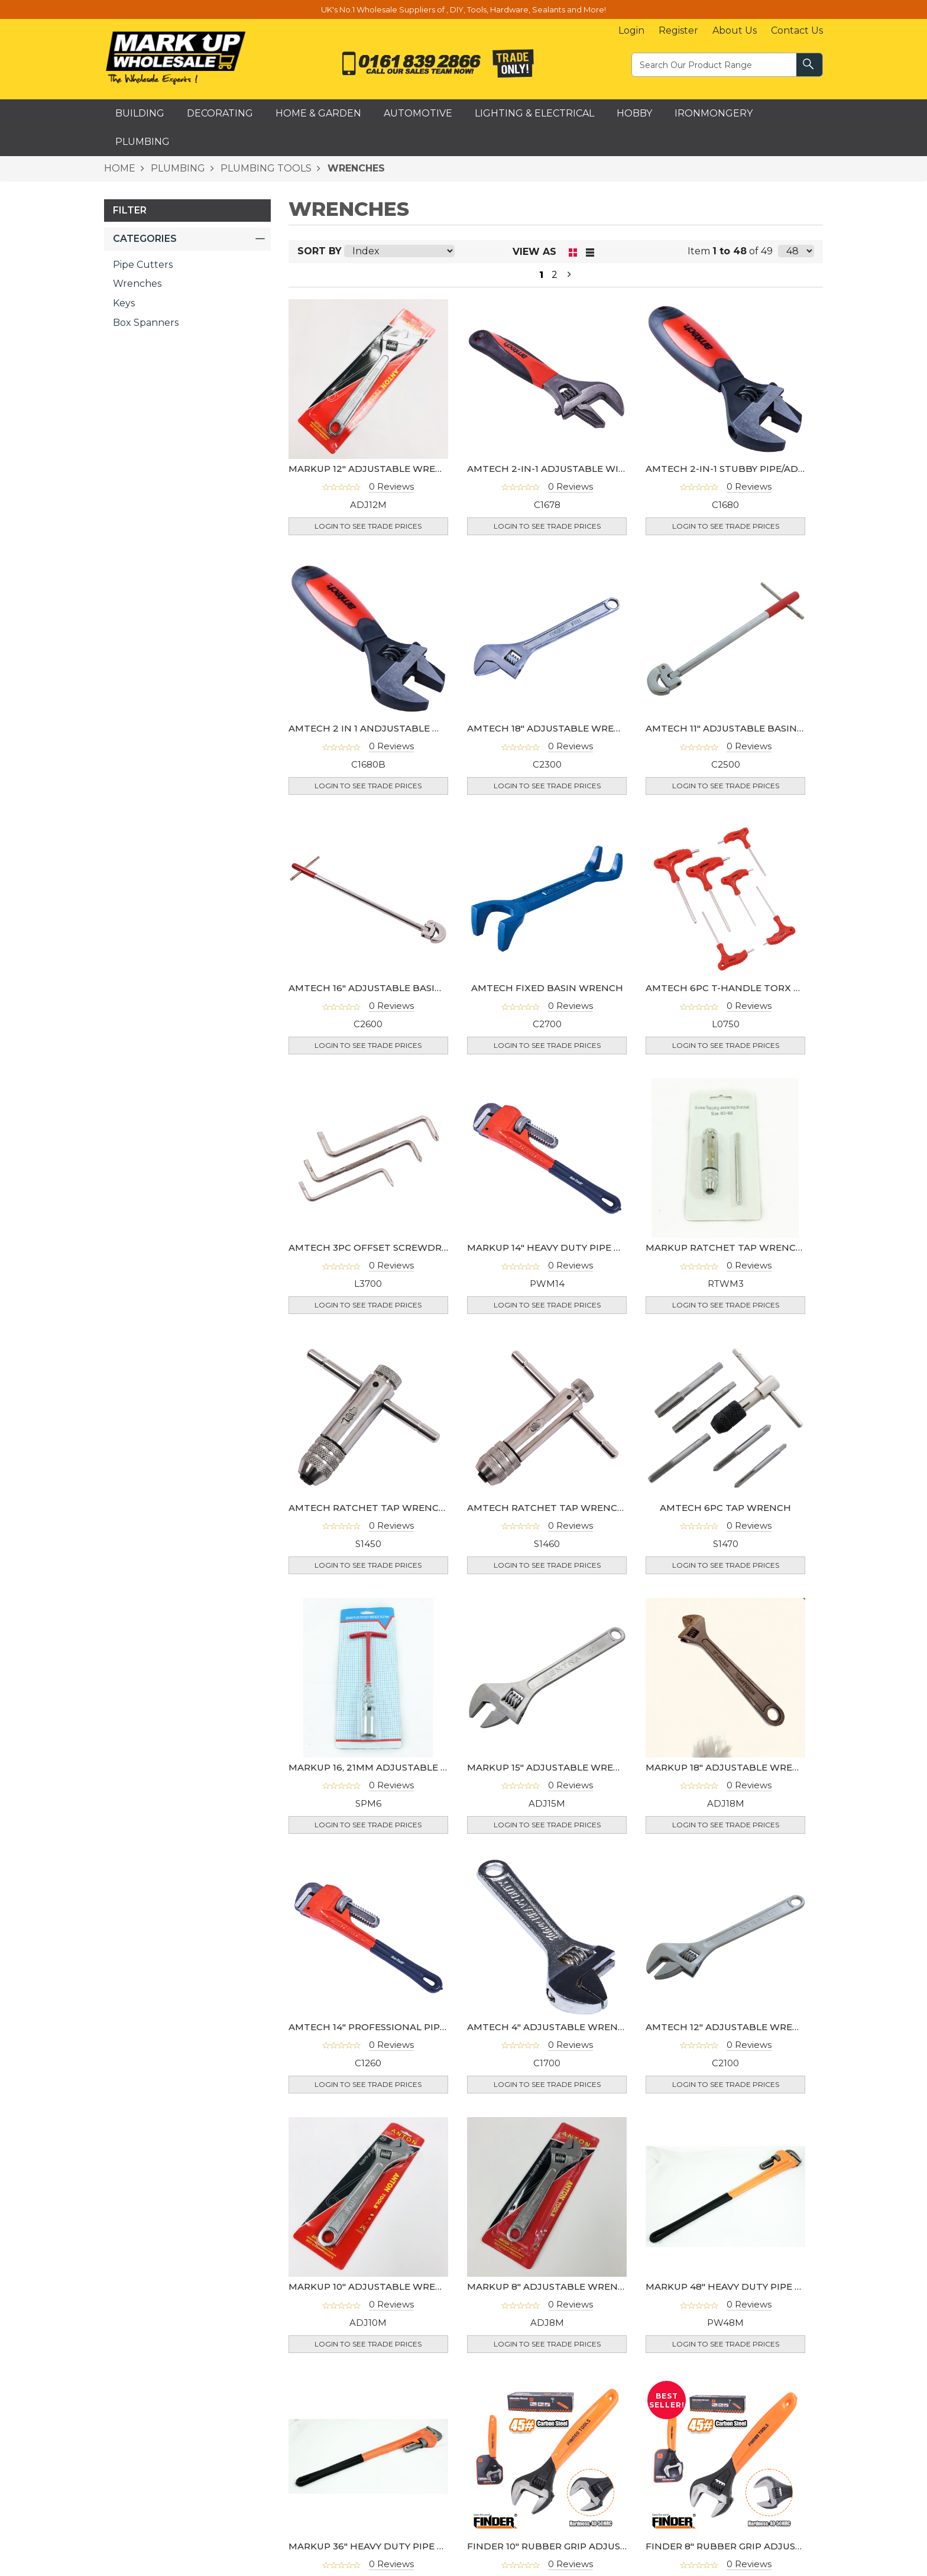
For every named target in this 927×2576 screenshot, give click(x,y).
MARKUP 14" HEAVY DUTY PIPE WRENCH (562, 1247)
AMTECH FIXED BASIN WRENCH (547, 987)
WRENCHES (355, 168)
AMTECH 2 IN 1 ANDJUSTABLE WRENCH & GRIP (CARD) (417, 728)
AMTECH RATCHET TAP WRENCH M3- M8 (386, 1507)
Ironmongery (714, 113)
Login (631, 30)
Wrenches (137, 283)
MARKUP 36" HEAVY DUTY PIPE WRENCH (385, 2546)
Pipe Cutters (143, 264)
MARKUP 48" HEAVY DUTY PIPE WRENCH (742, 2286)
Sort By (319, 251)
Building (139, 113)
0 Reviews (391, 486)
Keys (124, 303)
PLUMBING (176, 168)
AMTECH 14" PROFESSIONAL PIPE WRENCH (390, 2027)
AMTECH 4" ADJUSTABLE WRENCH (549, 2027)
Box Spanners (146, 322)
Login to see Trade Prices (368, 526)
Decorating (220, 113)
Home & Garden (318, 113)
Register (678, 30)
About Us (734, 30)
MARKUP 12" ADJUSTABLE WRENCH (373, 468)
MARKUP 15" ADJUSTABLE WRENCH (551, 1767)
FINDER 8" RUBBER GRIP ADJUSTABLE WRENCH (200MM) (781, 2546)
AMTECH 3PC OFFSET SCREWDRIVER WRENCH (399, 1247)
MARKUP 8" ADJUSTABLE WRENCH (549, 2286)
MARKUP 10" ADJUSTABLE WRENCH (373, 2286)
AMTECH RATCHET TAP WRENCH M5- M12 (566, 1507)
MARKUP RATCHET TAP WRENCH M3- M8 (743, 1247)
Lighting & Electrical (534, 113)
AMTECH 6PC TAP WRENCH (725, 1507)
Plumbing (142, 141)
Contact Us (797, 30)
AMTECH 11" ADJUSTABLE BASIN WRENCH (745, 728)
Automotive (418, 113)
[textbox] (715, 64)
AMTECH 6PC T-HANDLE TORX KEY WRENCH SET (762, 987)
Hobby (634, 113)
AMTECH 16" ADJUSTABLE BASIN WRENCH (389, 987)
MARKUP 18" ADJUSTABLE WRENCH (730, 1767)
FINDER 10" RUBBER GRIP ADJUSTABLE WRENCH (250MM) (604, 2546)
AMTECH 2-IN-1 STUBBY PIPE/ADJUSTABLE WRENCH (769, 468)
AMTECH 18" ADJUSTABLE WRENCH (551, 728)
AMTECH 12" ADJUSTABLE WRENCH (730, 2027)
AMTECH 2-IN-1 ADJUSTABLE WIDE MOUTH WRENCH (593, 468)
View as (534, 251)
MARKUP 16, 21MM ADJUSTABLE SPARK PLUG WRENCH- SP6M (433, 1767)
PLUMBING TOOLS (265, 168)
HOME (119, 168)
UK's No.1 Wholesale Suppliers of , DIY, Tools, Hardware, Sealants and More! (463, 9)
